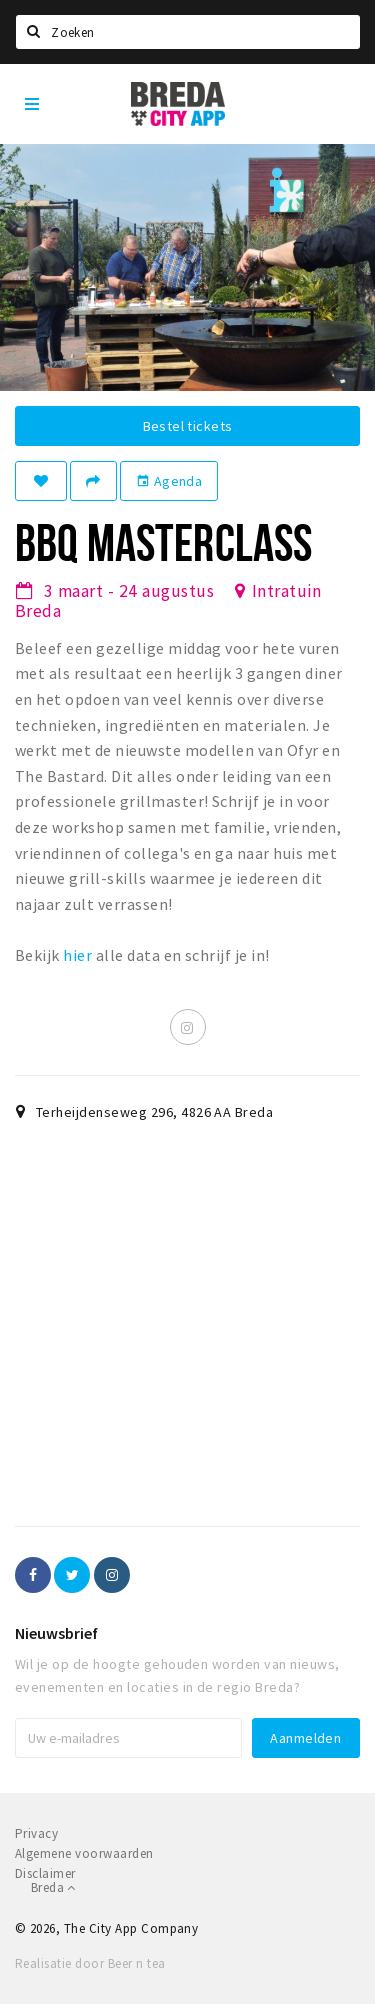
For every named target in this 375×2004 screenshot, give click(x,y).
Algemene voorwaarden (84, 1853)
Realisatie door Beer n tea (90, 1963)
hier (77, 955)
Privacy (36, 1833)
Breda (53, 1887)
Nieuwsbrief (56, 1633)
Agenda (169, 481)
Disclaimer (45, 1873)
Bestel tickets (188, 426)
